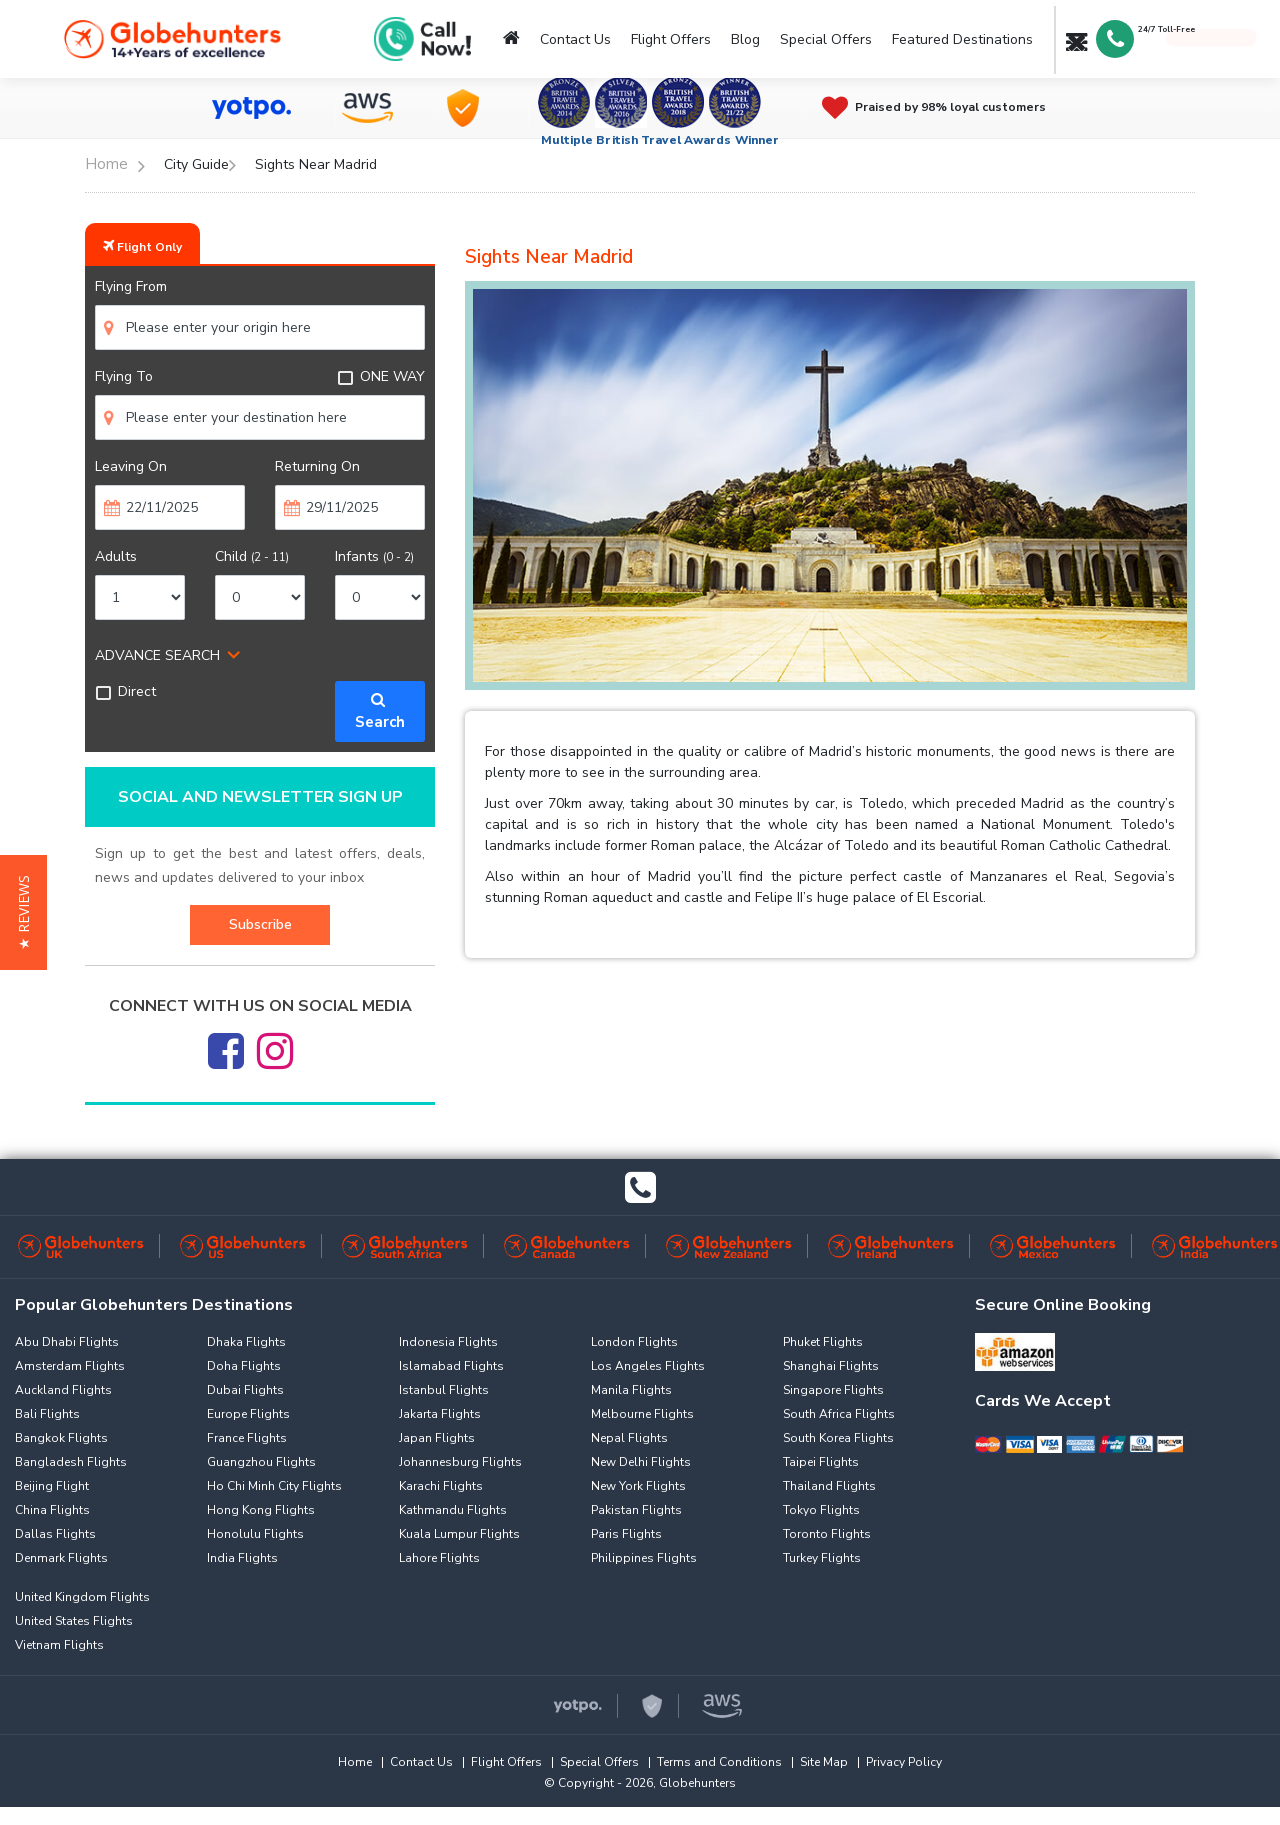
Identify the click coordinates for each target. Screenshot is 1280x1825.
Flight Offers (671, 39)
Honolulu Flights (255, 1534)
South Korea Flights (838, 1438)
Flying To (124, 376)
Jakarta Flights (440, 1414)
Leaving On (131, 466)
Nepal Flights (629, 1438)
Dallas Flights (55, 1534)
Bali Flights (47, 1414)
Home (355, 1762)
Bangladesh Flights (71, 1462)
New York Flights (638, 1486)
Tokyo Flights (821, 1510)
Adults (116, 556)
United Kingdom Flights (82, 1597)
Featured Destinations (962, 39)
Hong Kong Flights (261, 1510)
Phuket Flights (823, 1342)
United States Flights (74, 1621)
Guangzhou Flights (261, 1462)
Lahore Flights (439, 1558)
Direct (125, 691)
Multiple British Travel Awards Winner (660, 140)
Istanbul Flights (444, 1390)
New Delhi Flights (641, 1462)
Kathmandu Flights (453, 1510)
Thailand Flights (829, 1486)
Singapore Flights (833, 1390)
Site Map (824, 1762)
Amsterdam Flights (70, 1366)
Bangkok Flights (61, 1438)
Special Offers (826, 39)
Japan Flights (437, 1438)
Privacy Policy (904, 1762)
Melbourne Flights (642, 1414)
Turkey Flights (822, 1558)
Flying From (131, 286)
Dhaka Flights (246, 1342)
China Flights (52, 1510)
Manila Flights (631, 1390)
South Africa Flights (839, 1414)
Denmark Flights (61, 1558)
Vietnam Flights (59, 1645)
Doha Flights (244, 1366)
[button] (23, 912)
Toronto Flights (827, 1534)
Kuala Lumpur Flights (459, 1534)
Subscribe (260, 924)
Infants (374, 556)
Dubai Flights (245, 1390)
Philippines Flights (644, 1558)
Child (252, 556)
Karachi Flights (441, 1486)
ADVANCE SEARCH (157, 655)
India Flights (242, 1558)
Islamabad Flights (451, 1366)
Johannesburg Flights (460, 1462)
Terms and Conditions (719, 1762)
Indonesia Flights (448, 1342)
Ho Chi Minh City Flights (274, 1486)
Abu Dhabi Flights (67, 1342)
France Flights (247, 1438)
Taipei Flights (821, 1462)
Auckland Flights (63, 1390)
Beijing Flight (52, 1486)
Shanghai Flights (831, 1366)
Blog (745, 39)
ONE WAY (381, 376)
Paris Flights (626, 1534)
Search (380, 711)
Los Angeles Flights (648, 1366)
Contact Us (575, 39)
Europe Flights (248, 1414)
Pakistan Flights (636, 1510)
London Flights (634, 1342)
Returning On (317, 466)
